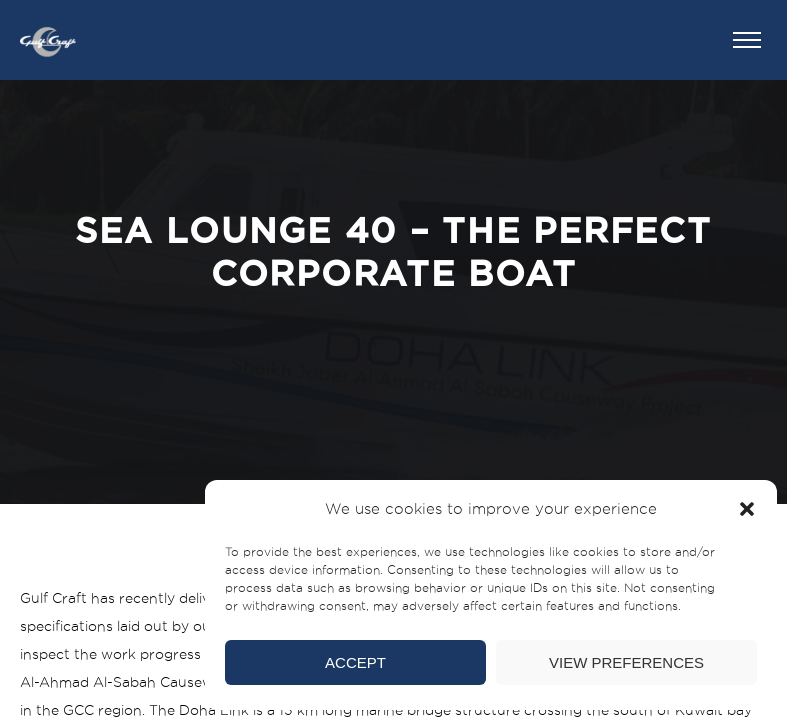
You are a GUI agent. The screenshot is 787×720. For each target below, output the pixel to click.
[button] (747, 509)
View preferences (626, 662)
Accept (355, 662)
